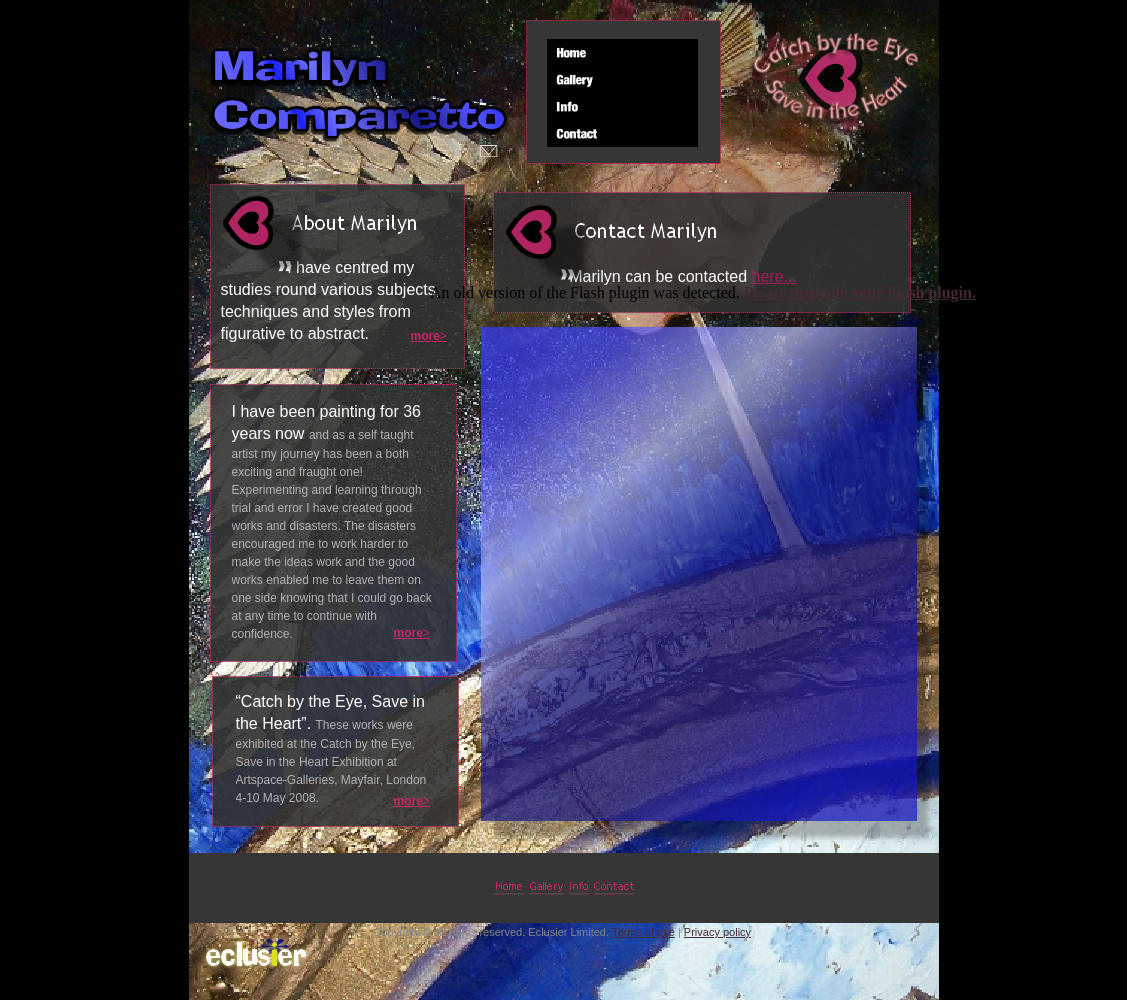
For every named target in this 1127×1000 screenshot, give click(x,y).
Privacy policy (717, 932)
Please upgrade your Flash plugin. (860, 292)
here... (774, 276)
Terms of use (643, 932)
